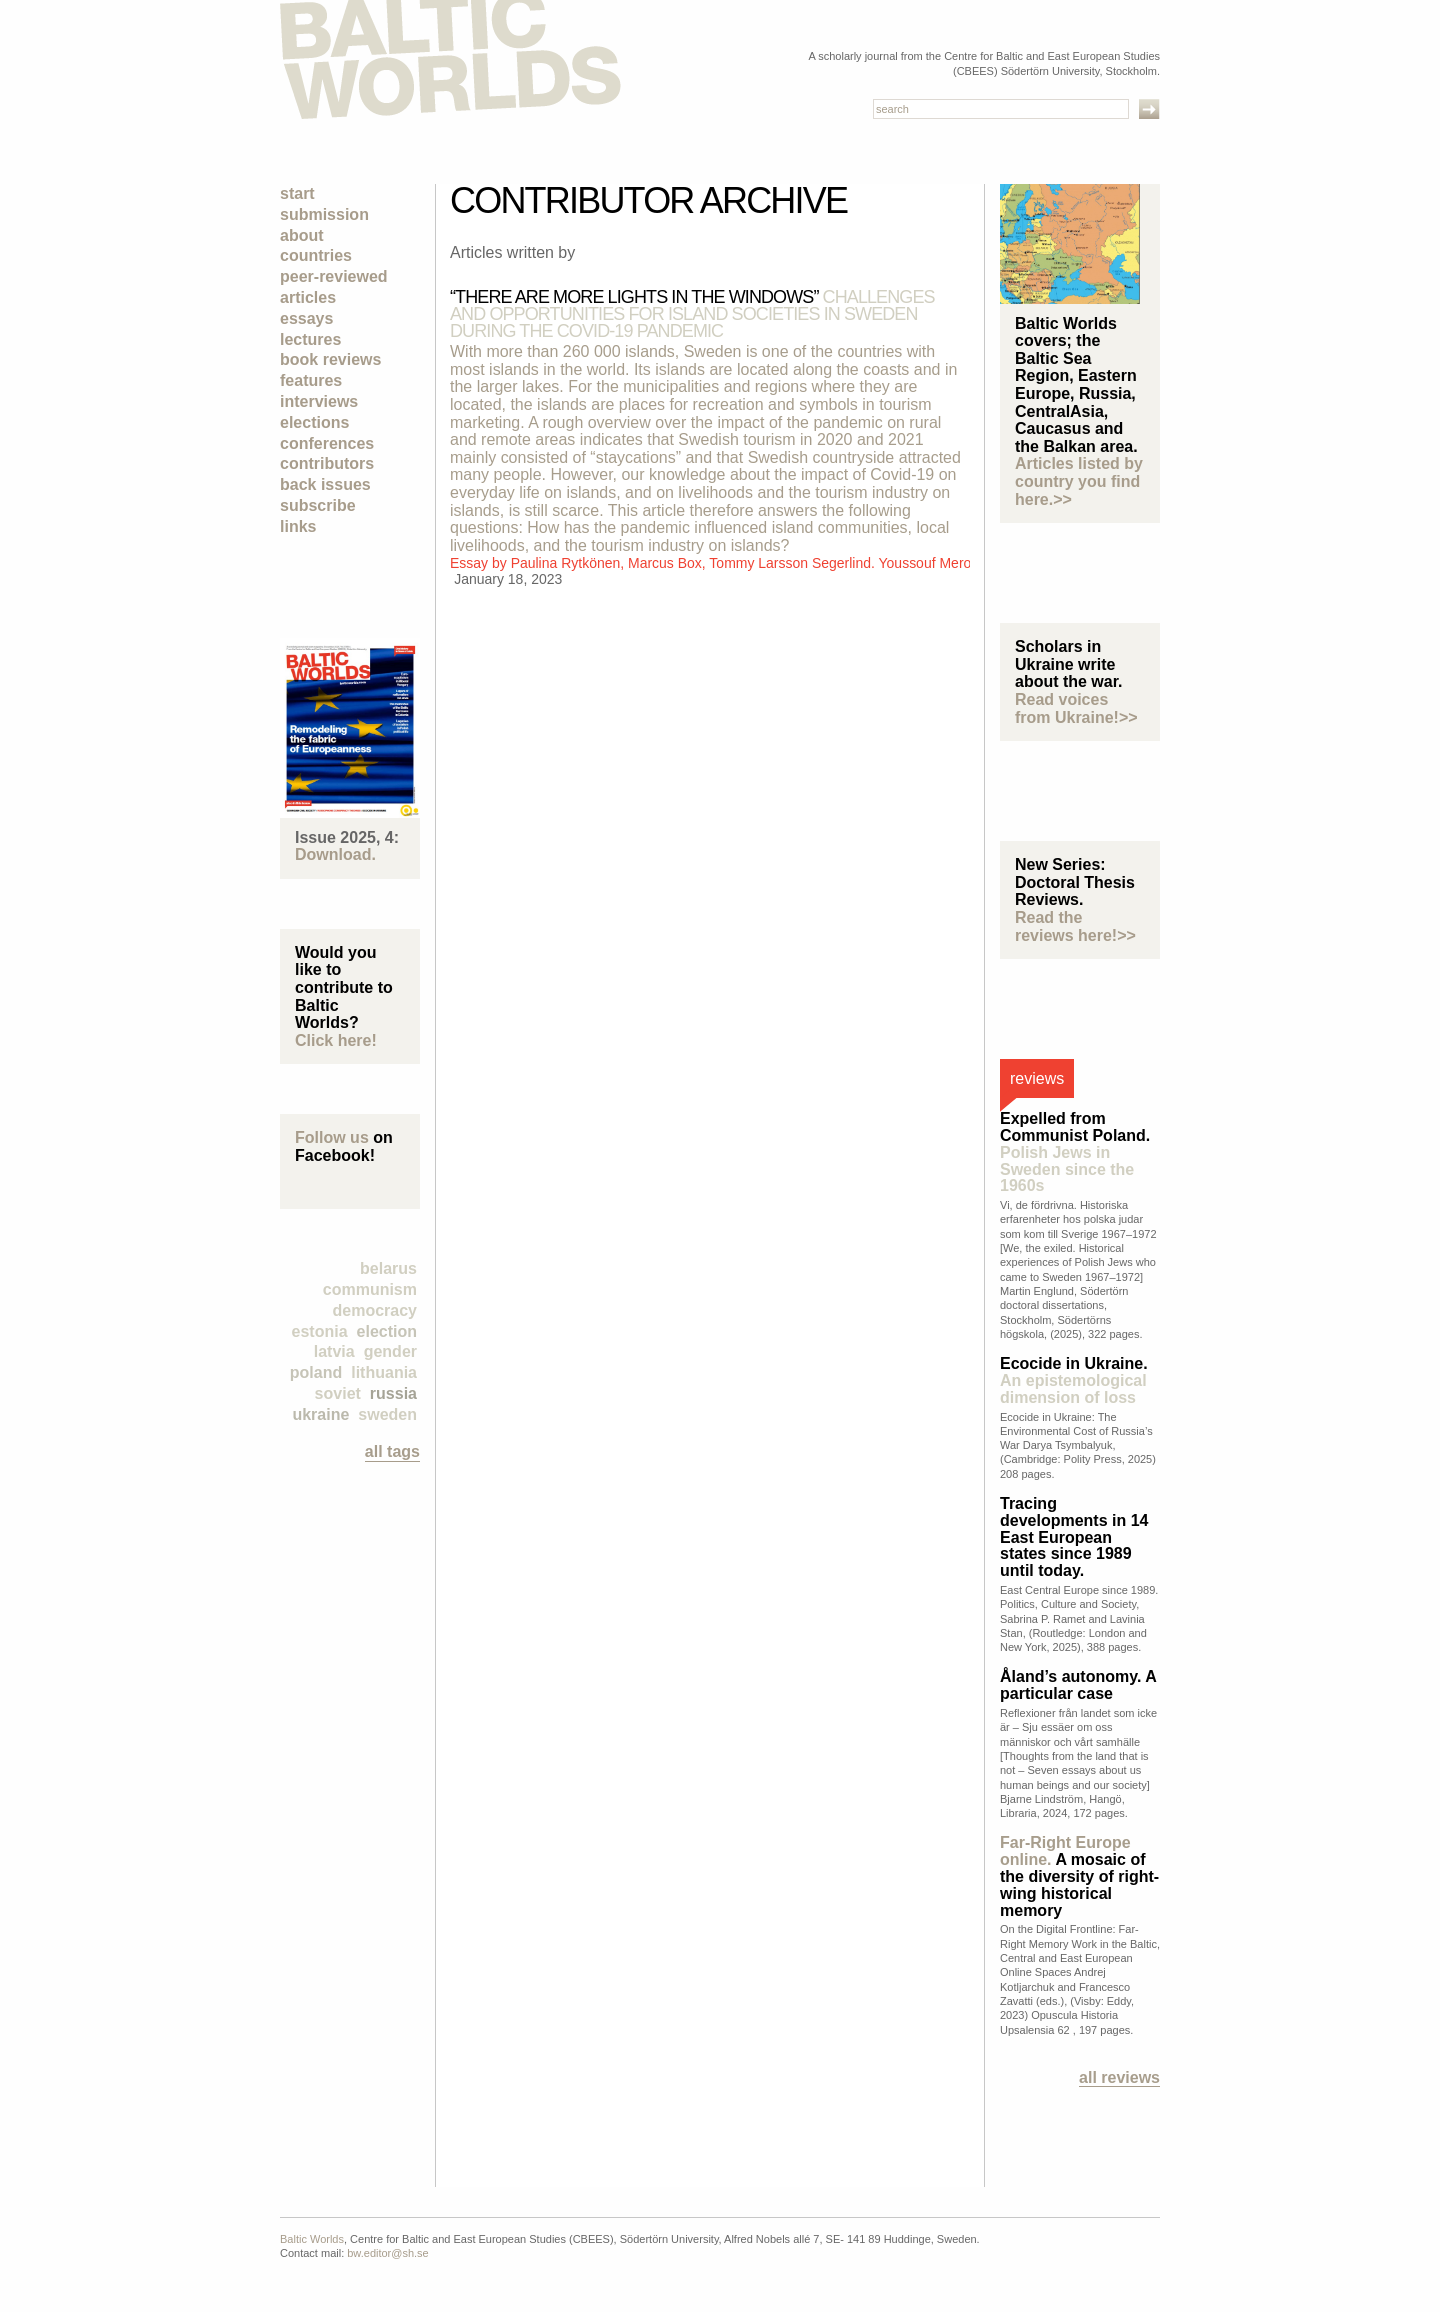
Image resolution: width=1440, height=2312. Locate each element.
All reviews (1119, 2077)
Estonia (320, 1331)
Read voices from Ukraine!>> (1076, 708)
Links (298, 526)
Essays (306, 318)
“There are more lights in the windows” (692, 314)
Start (297, 193)
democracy (375, 1310)
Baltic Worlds (312, 2239)
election (387, 1331)
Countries (316, 255)
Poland (316, 1372)
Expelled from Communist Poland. (1075, 1152)
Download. (335, 854)
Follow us (332, 1137)
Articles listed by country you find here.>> (1079, 481)
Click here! (336, 1040)
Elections (314, 422)
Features (311, 380)
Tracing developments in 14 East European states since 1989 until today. (1074, 1537)
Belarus (388, 1268)
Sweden (387, 1414)
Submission (324, 214)
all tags (392, 1451)
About (302, 235)
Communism (370, 1289)
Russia (393, 1393)
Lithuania (384, 1372)
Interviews (319, 401)
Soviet (338, 1393)
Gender (390, 1351)
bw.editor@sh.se (388, 2253)
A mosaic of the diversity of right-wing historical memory (1079, 1876)
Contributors (327, 463)
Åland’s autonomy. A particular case (1078, 1685)
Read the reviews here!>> (1075, 926)
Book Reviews (330, 359)
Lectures (310, 339)
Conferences (327, 443)
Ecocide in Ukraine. (1074, 1380)
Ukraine (320, 1414)
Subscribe (318, 505)
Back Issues (325, 484)
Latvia (334, 1351)
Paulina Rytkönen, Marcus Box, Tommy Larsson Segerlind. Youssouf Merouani (754, 563)
